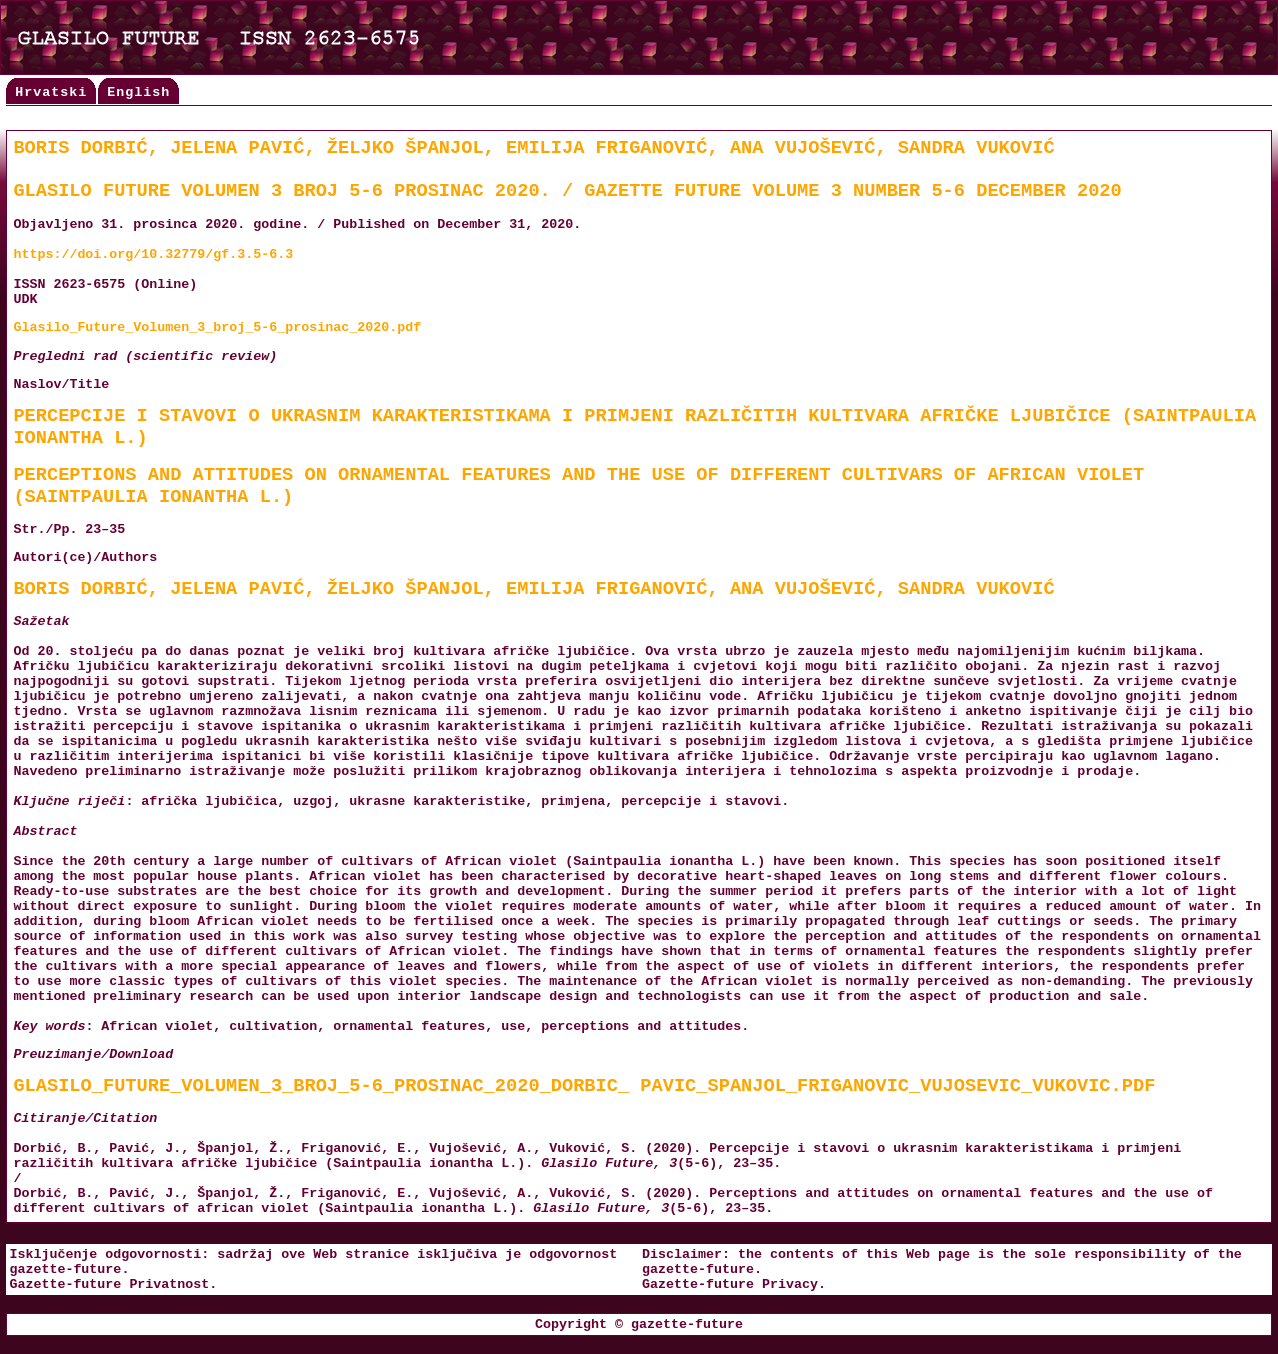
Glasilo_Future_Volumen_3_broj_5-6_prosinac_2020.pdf (217, 327)
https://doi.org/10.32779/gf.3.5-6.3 (153, 254)
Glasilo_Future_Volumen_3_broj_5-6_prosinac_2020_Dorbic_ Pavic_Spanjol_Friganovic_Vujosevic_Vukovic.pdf (584, 1086)
